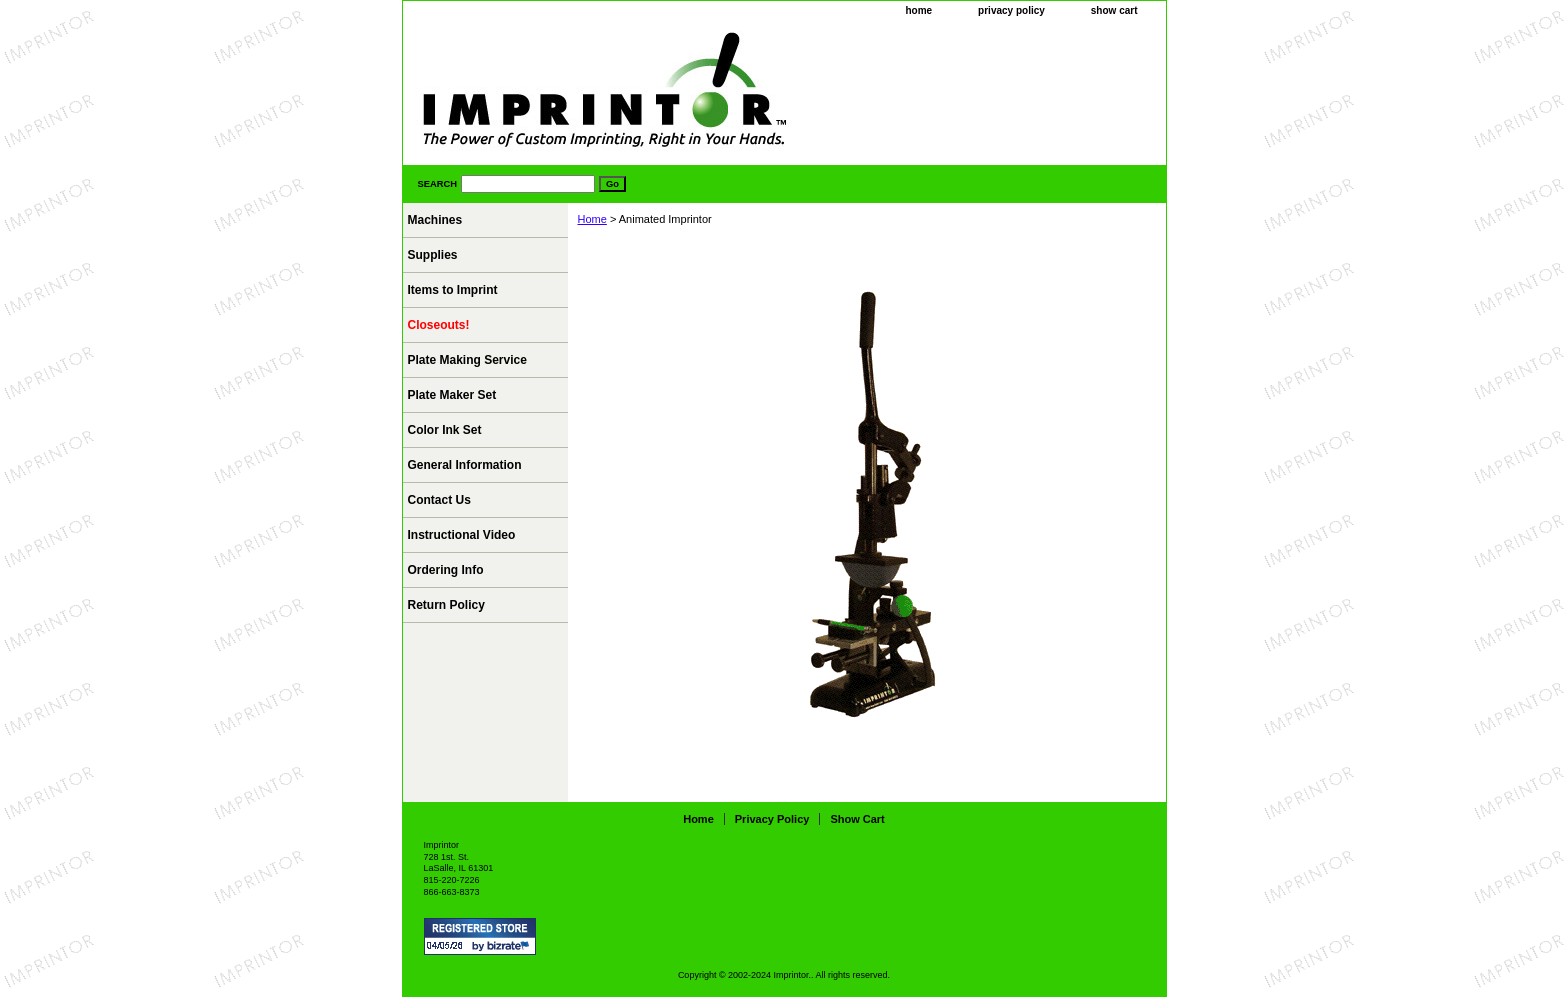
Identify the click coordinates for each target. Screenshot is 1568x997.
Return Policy (446, 605)
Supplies (433, 255)
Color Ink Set (445, 430)
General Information (465, 465)
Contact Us (439, 500)
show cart (1114, 10)
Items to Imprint (453, 290)
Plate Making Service (467, 360)
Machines (435, 220)
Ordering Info (446, 570)
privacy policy (1011, 10)
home (918, 10)
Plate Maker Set (452, 395)
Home (592, 219)
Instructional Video (462, 535)
